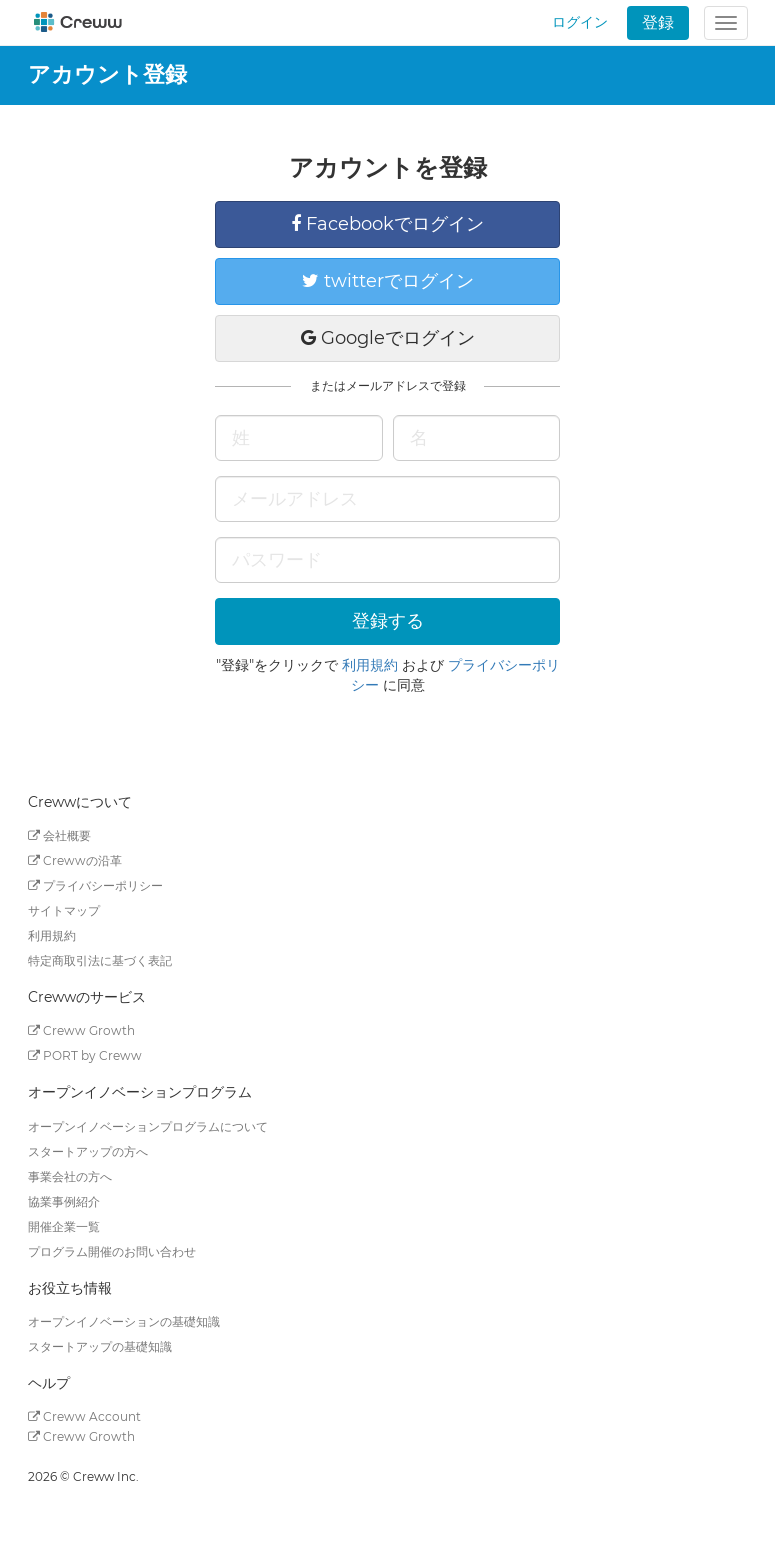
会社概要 (59, 835)
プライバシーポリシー (95, 885)
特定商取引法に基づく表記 (100, 960)
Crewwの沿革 (75, 860)
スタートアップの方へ (88, 1151)
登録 (658, 22)
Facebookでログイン (387, 224)
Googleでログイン (388, 338)
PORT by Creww (85, 1055)
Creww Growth (81, 1030)
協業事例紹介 (64, 1201)
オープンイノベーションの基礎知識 (124, 1321)
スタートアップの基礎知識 (100, 1346)
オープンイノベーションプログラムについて (148, 1126)
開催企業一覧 (64, 1226)
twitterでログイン (388, 281)
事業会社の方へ (70, 1176)
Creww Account (84, 1416)
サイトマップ (64, 910)
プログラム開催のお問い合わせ (112, 1251)
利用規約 (370, 665)
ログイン (580, 22)
